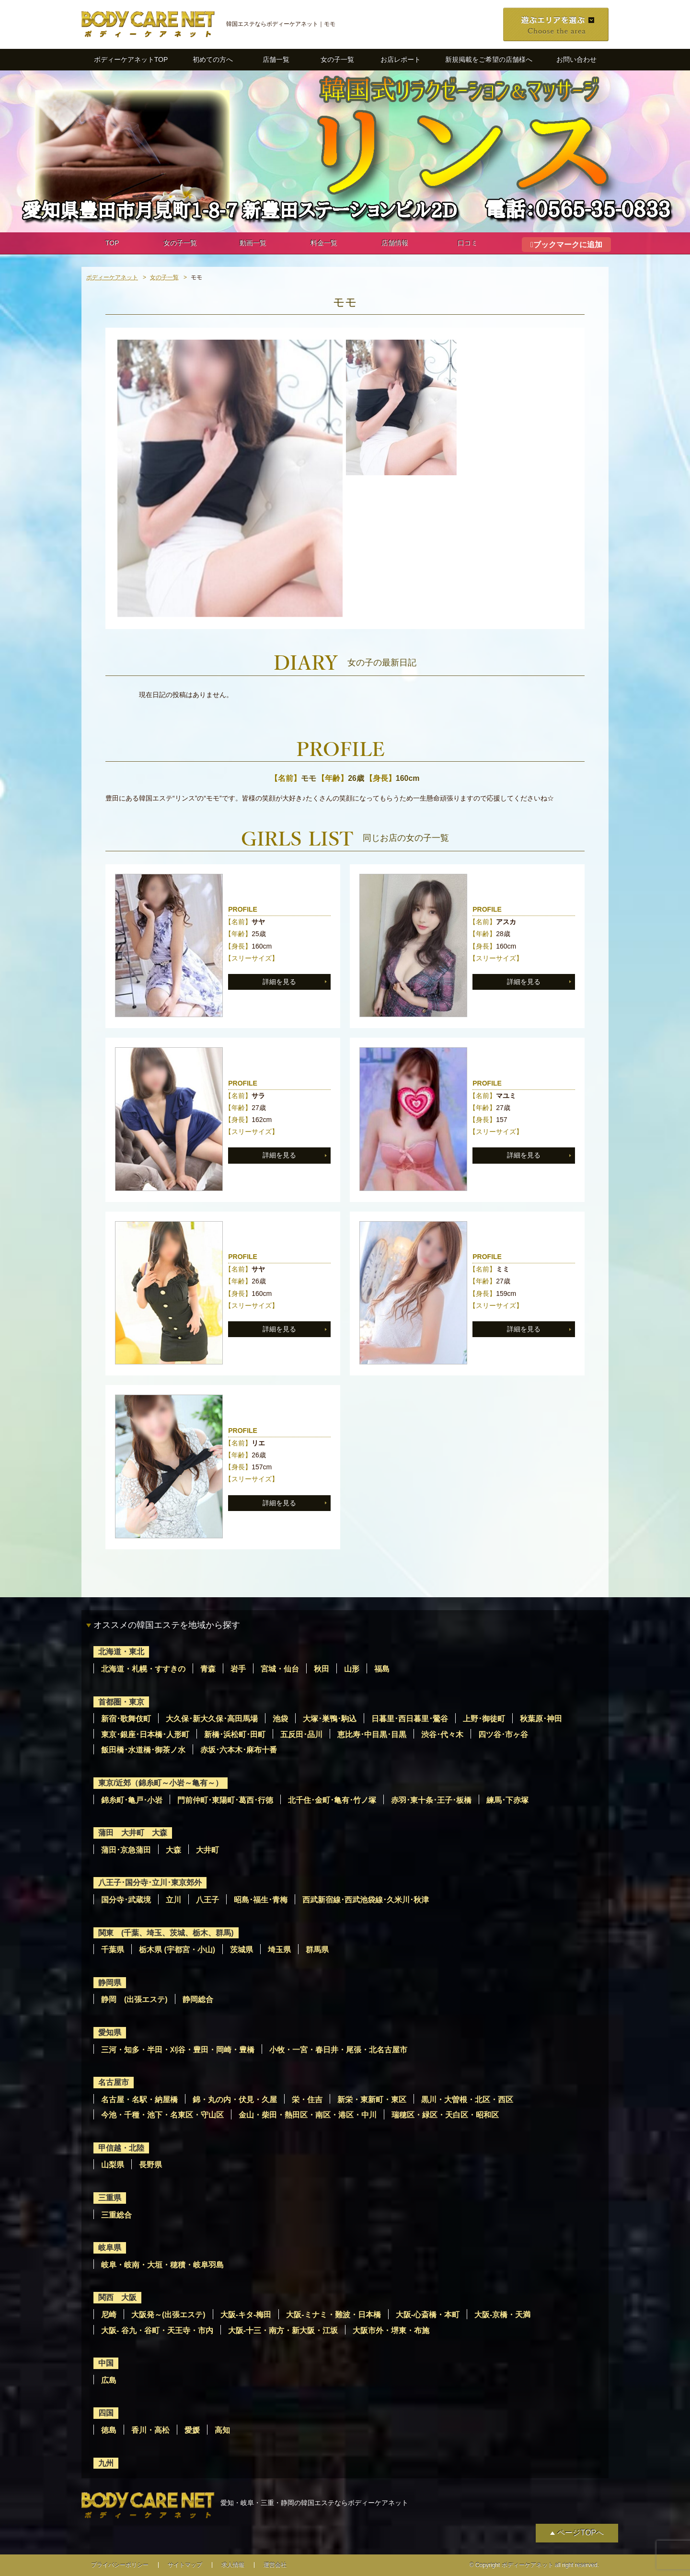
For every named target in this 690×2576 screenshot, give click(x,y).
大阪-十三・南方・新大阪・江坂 (283, 2330)
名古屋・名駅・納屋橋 (139, 2099)
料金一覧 (323, 243)
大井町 (207, 1850)
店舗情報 (394, 243)
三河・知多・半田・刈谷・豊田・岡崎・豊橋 (177, 2050)
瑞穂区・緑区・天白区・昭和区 (445, 2115)
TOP (112, 243)
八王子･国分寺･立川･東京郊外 (150, 1882)
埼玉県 (279, 1950)
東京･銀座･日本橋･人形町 (145, 1734)
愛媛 (192, 2430)
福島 (382, 1669)
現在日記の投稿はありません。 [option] (186, 694)
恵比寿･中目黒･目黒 (371, 1734)
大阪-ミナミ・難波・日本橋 (333, 2315)
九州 (106, 2463)
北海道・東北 (121, 1652)
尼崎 (108, 2315)
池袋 (280, 1719)
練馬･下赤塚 (507, 1800)
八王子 (207, 1900)
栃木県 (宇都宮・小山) (177, 1950)
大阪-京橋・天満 (502, 2315)
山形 (351, 1669)
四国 (106, 2413)
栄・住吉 (307, 2099)
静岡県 (109, 1983)
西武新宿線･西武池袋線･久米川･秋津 (365, 1900)
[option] (230, 478)
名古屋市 (113, 2082)
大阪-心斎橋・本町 (428, 2315)
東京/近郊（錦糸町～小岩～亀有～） (160, 1783)
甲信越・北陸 (121, 2148)
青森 (208, 1669)
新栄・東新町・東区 (371, 2099)
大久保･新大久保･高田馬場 (212, 1719)
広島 (108, 2380)
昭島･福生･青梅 (261, 1900)
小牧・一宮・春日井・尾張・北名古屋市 (338, 2050)
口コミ (468, 243)
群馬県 (317, 1950)
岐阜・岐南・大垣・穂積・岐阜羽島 (162, 2265)
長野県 (150, 2165)
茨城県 (241, 1950)
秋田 (321, 1669)
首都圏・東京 (121, 1702)
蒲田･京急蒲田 (126, 1850)
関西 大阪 (117, 2297)
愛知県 (109, 2032)
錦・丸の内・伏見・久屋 (235, 2099)
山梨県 (112, 2165)
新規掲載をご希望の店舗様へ (488, 59)
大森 (173, 1850)
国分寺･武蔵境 (126, 1900)
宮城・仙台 (280, 1669)
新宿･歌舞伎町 (126, 1719)
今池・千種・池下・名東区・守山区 (162, 2115)
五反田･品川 (301, 1734)
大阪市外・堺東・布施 (391, 2330)
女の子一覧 (337, 59)
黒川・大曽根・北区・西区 (467, 2099)
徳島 (108, 2430)
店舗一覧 (276, 59)
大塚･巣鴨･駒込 (329, 1719)
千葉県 (112, 1950)
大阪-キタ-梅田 (246, 2315)
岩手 (238, 1669)
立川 (173, 1900)
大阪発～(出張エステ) (168, 2315)
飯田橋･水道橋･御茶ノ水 (143, 1750)
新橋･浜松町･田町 (234, 1734)
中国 (106, 2363)
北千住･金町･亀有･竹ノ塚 (332, 1800)
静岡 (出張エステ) (134, 1999)
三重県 (109, 2198)
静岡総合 (198, 1999)
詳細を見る (279, 981)
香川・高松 (150, 2430)
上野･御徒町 (484, 1719)
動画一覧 (253, 243)
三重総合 (116, 2215)
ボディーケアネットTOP (131, 59)
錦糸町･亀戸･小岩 (131, 1800)
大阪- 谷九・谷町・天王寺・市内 (157, 2330)
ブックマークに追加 (567, 244)
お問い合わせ (576, 59)
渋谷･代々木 (442, 1734)
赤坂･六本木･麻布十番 (238, 1750)
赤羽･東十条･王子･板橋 (431, 1800)
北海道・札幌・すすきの (143, 1669)
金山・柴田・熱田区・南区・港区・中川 (308, 2115)
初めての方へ (213, 59)
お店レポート (400, 59)
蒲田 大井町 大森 (132, 1833)
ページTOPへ (580, 2533)
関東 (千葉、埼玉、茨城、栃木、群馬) (166, 1933)
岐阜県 (109, 2248)
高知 (222, 2430)
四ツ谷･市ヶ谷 (503, 1734)
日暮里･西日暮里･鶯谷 (409, 1719)
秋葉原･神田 (541, 1719)
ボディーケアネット (112, 277)
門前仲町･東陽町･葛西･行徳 (225, 1800)
